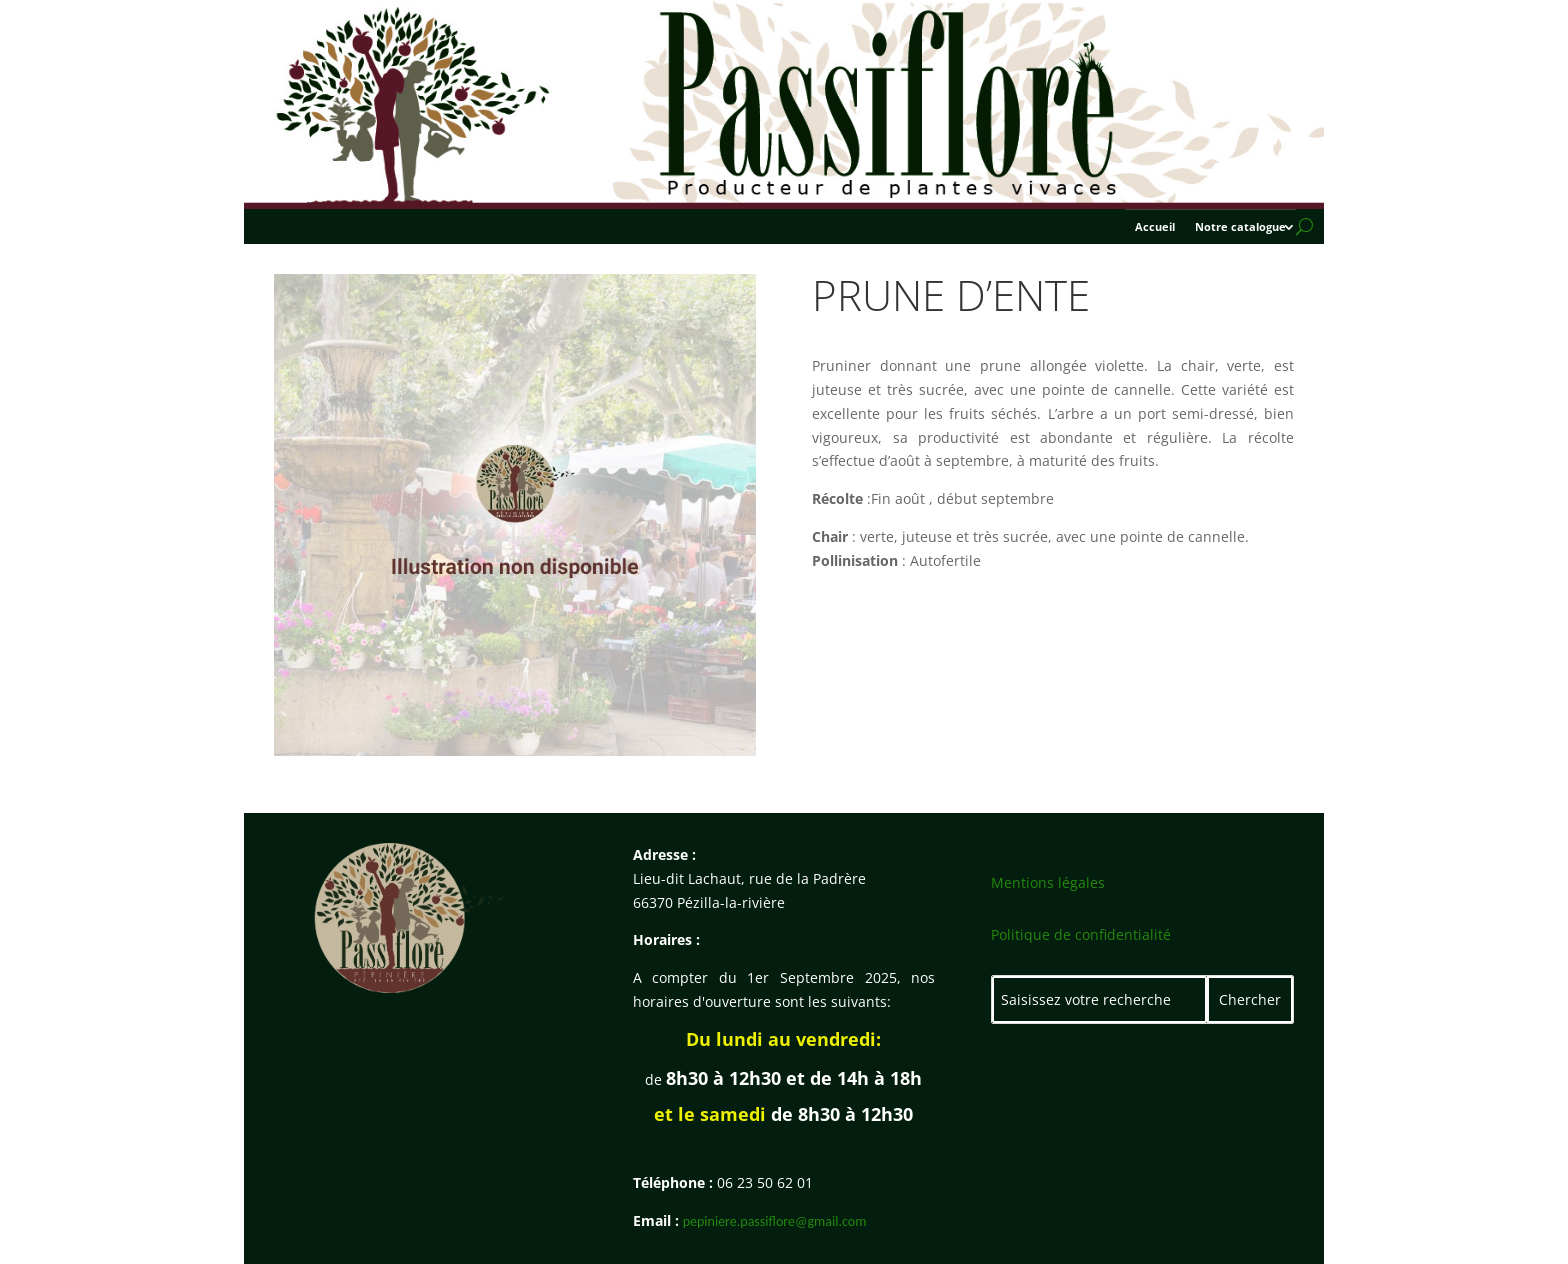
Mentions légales (1048, 882)
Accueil (1155, 227)
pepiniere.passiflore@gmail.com (775, 1221)
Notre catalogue (1240, 227)
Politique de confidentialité (1081, 934)
